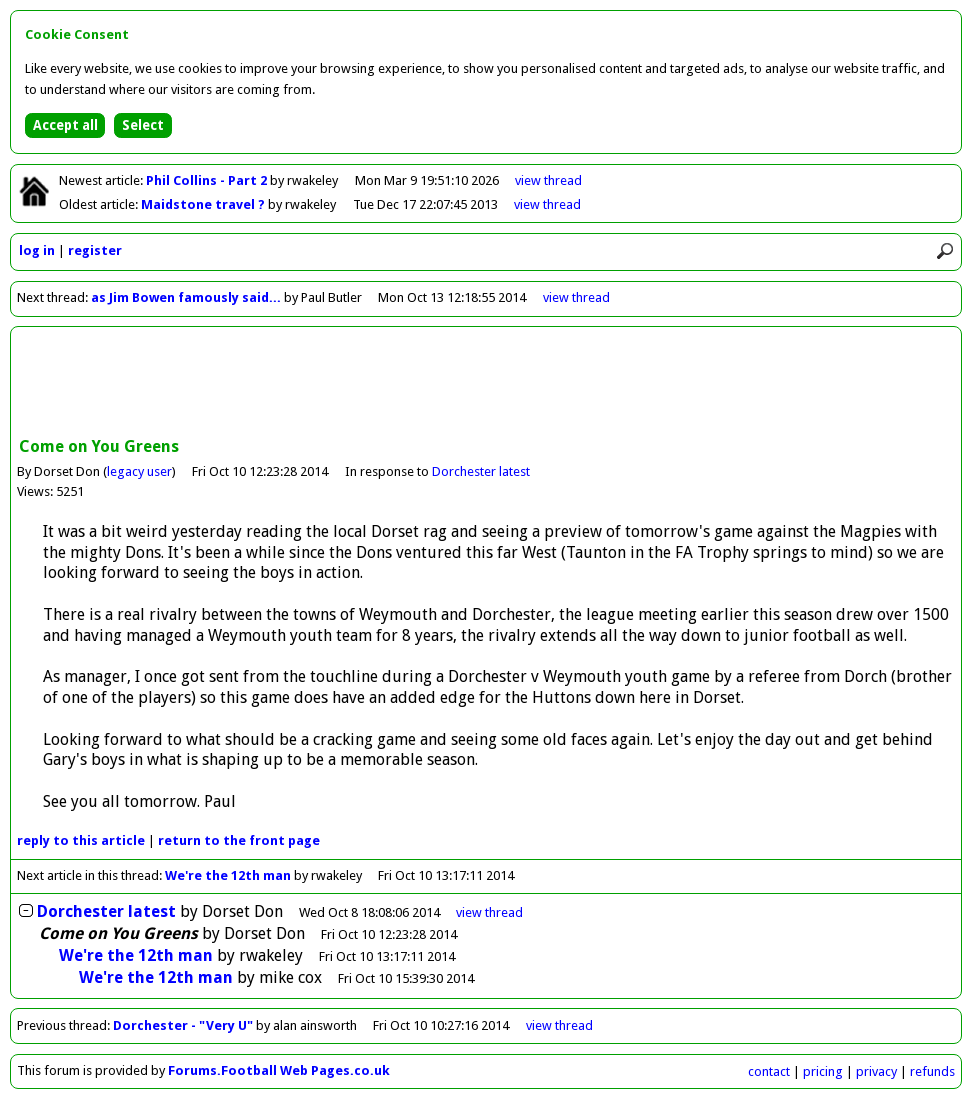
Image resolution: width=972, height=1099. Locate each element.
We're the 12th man (228, 875)
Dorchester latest (481, 471)
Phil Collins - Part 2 (208, 180)
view (548, 180)
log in (37, 250)
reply (81, 840)
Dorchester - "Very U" (183, 1025)
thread (489, 912)
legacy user (139, 471)
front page (239, 840)
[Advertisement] (486, 384)
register (95, 250)
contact (769, 1071)
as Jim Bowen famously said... (186, 297)
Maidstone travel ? (204, 204)
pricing (823, 1071)
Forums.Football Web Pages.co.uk (279, 1070)
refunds (932, 1071)
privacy (876, 1071)
